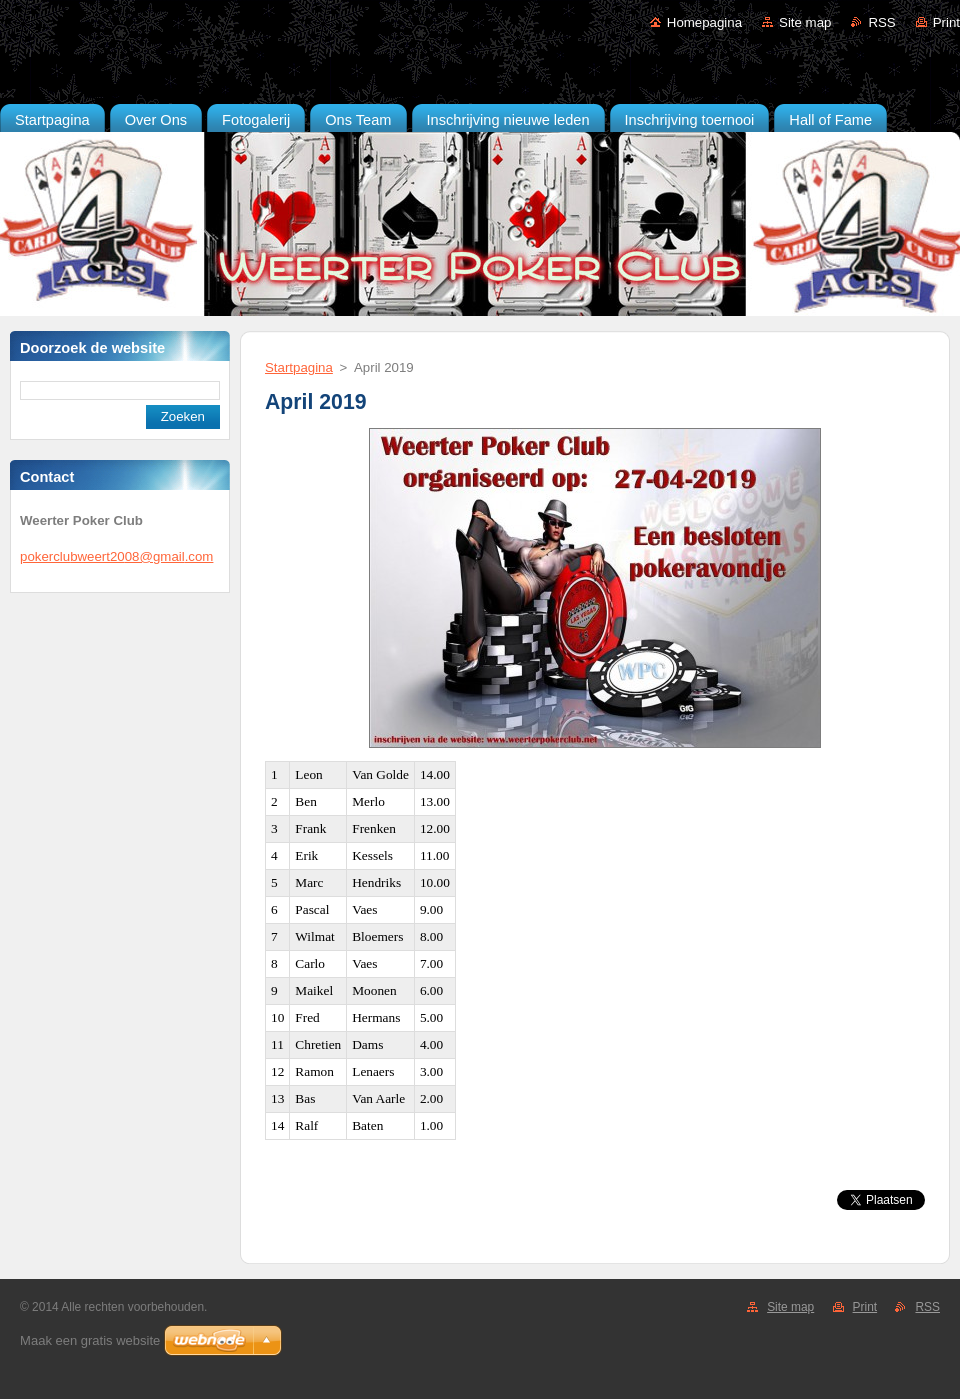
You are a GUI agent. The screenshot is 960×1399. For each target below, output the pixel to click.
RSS (881, 22)
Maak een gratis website (90, 1340)
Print (946, 22)
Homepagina (704, 22)
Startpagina (299, 367)
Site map (805, 22)
